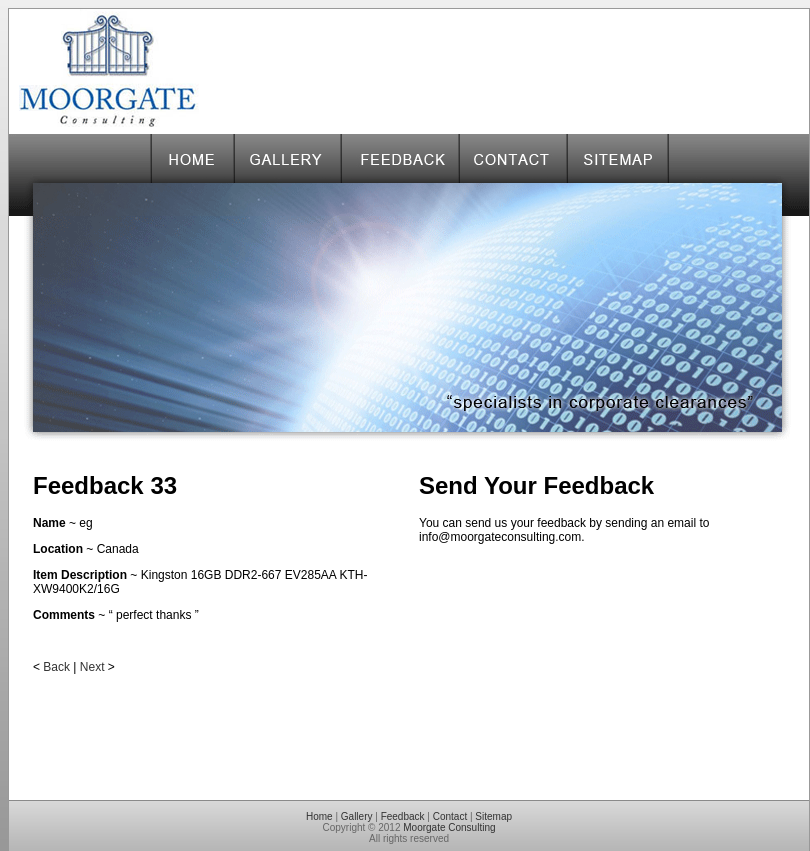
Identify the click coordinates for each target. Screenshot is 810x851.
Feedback (403, 816)
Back (56, 667)
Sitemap (493, 816)
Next (92, 667)
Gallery (357, 816)
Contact (450, 816)
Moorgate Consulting (449, 827)
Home (319, 816)
